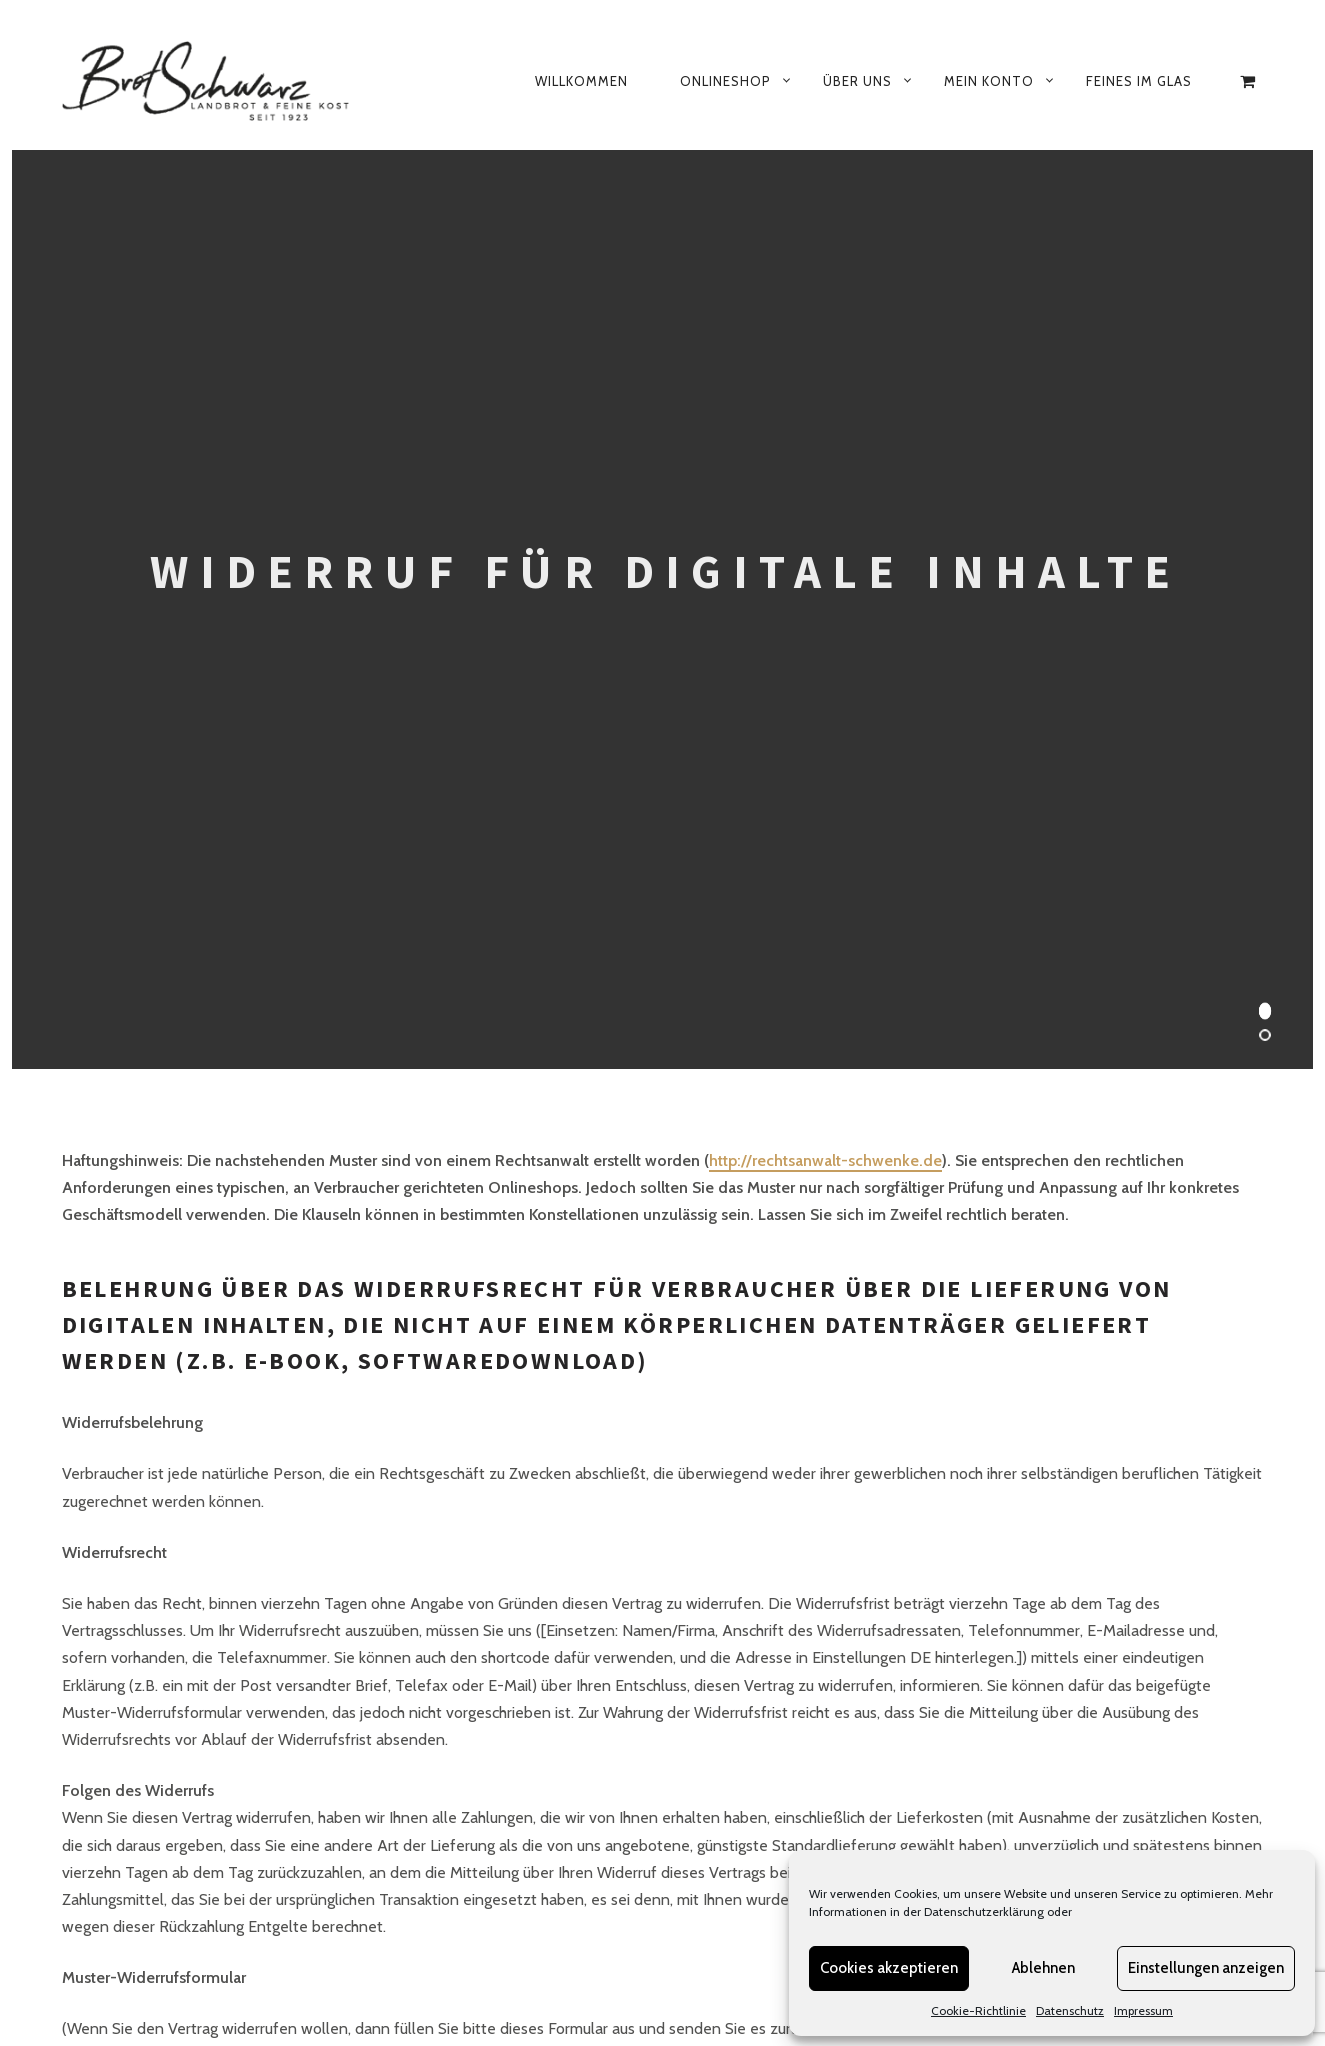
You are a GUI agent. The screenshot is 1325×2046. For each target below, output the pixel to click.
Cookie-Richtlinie (978, 2010)
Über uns (857, 81)
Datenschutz (1070, 2010)
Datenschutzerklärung (984, 1911)
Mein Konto (989, 81)
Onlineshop (725, 81)
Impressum (1143, 2010)
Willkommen (581, 81)
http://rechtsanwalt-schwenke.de (825, 1160)
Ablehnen (1043, 1968)
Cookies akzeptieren (889, 1968)
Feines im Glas (1139, 81)
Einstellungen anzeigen (1206, 1968)
